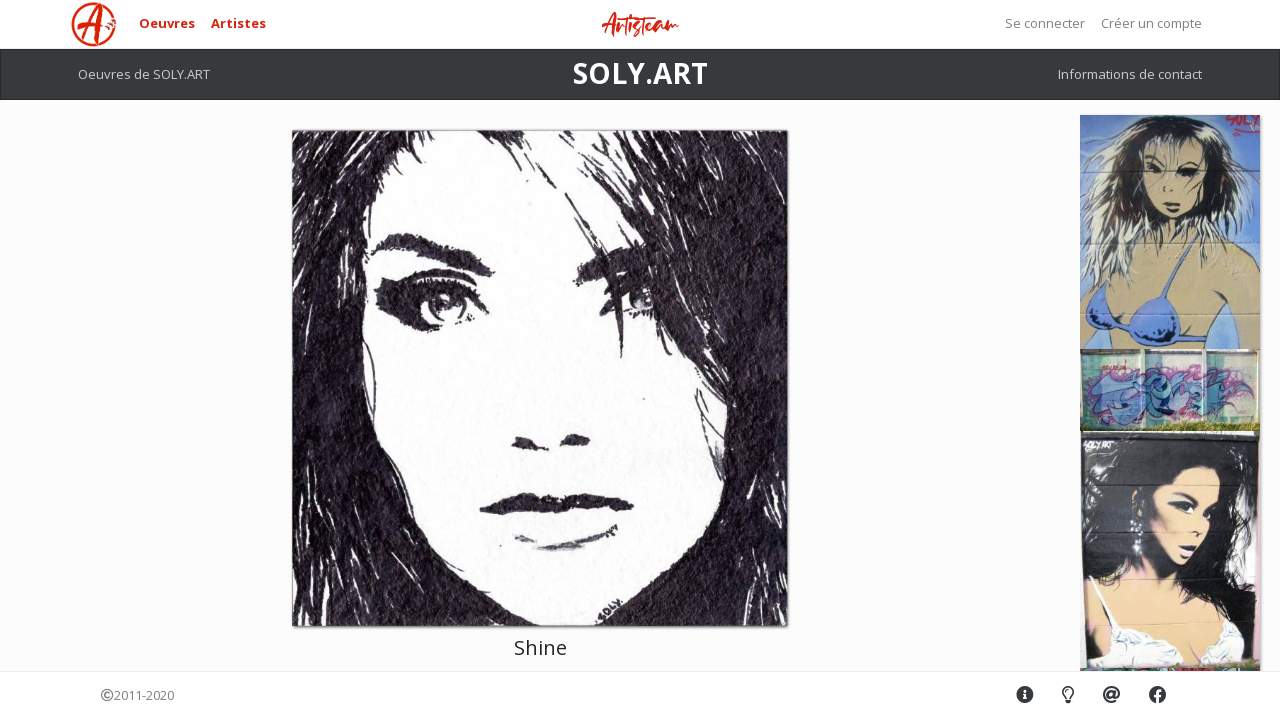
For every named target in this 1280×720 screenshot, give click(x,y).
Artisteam (640, 25)
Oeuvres (167, 23)
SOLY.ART (640, 73)
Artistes (238, 23)
